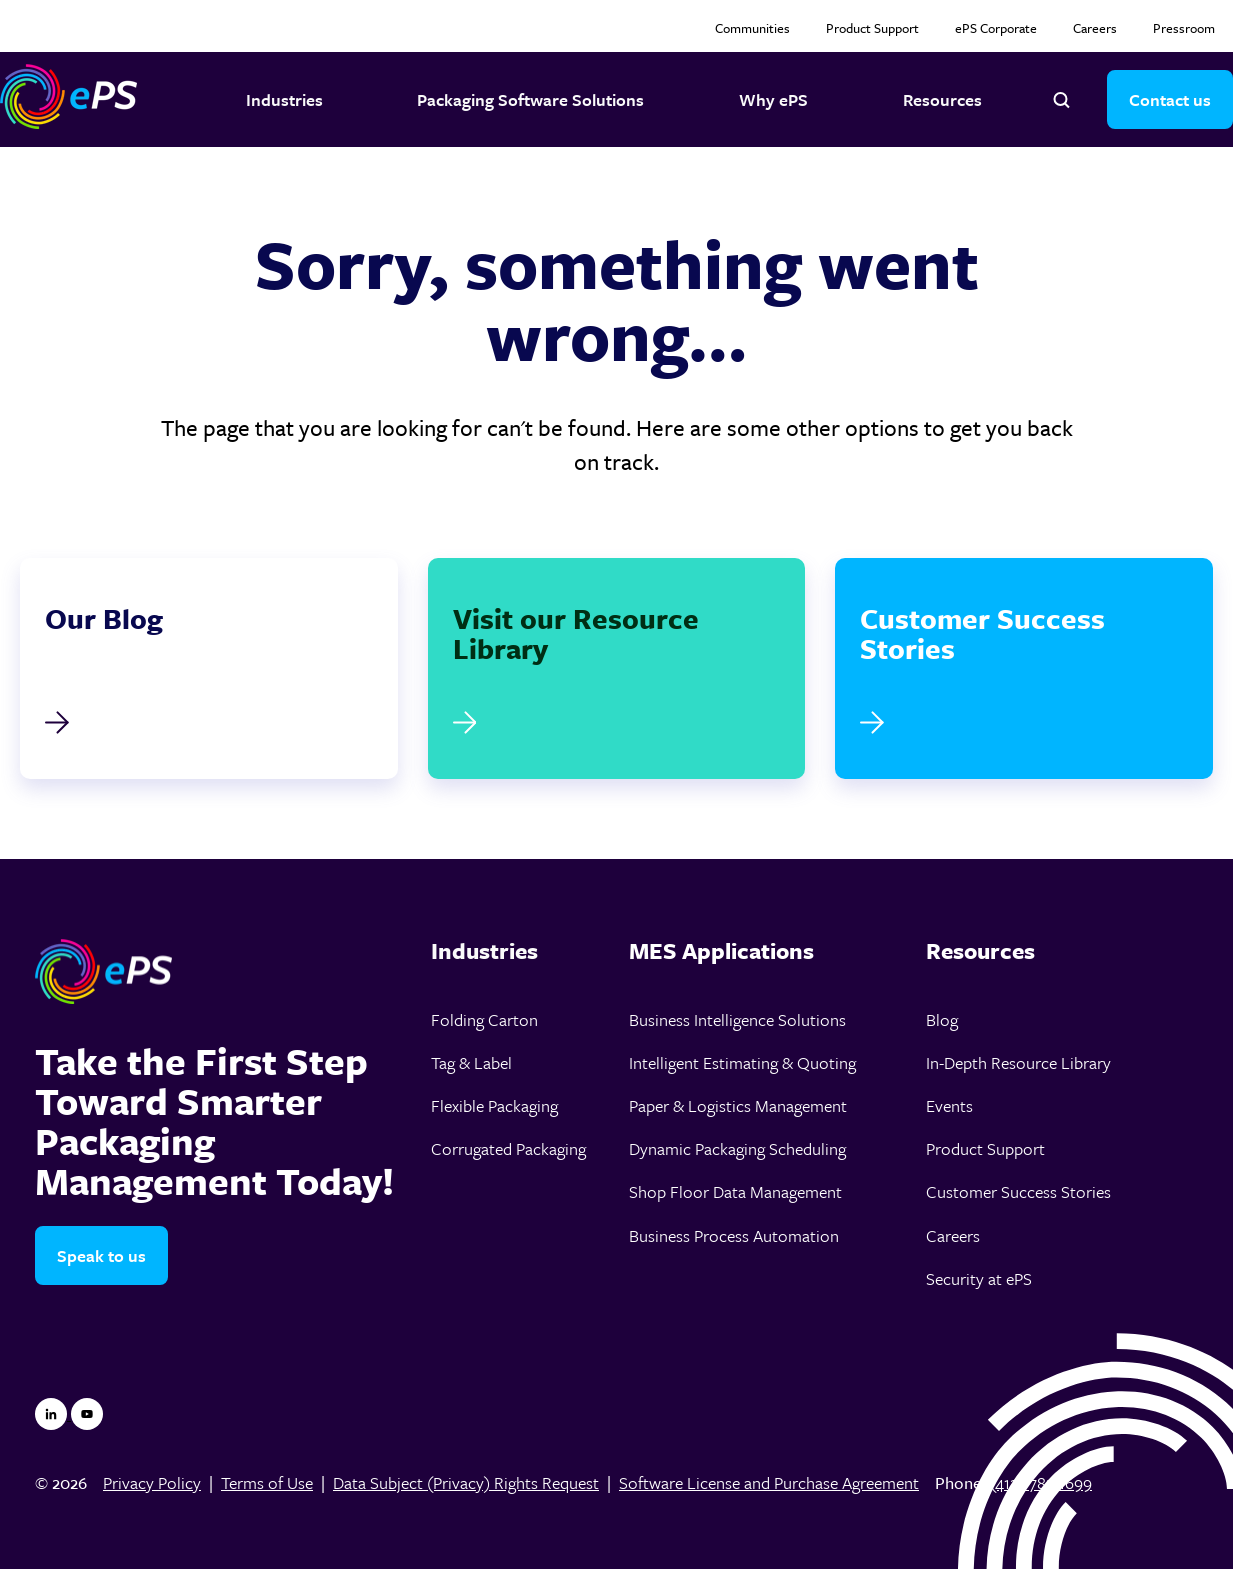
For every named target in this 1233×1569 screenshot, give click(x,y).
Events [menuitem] (949, 1105)
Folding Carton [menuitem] (484, 1019)
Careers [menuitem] (1095, 28)
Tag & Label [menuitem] (471, 1062)
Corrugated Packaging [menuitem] (508, 1148)
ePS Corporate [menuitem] (996, 28)
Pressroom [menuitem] (1184, 28)
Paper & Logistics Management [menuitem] (738, 1105)
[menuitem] (517, 951)
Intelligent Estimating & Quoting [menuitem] (742, 1062)
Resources (942, 99)
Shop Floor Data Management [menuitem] (735, 1191)
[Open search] (1061, 99)
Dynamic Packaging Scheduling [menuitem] (737, 1148)
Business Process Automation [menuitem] (734, 1235)
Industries (284, 99)
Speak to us (101, 1255)
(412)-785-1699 (1041, 1482)
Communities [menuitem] (752, 28)
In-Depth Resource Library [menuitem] (1018, 1062)
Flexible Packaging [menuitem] (494, 1105)
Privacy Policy (152, 1482)
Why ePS (773, 99)
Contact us (1170, 99)
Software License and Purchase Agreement (769, 1482)
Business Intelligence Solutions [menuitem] (737, 1019)
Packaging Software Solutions (530, 99)
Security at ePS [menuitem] (979, 1278)
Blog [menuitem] (942, 1019)
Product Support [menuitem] (872, 28)
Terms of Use (267, 1482)
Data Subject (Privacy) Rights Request (466, 1482)
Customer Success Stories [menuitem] (1018, 1191)
